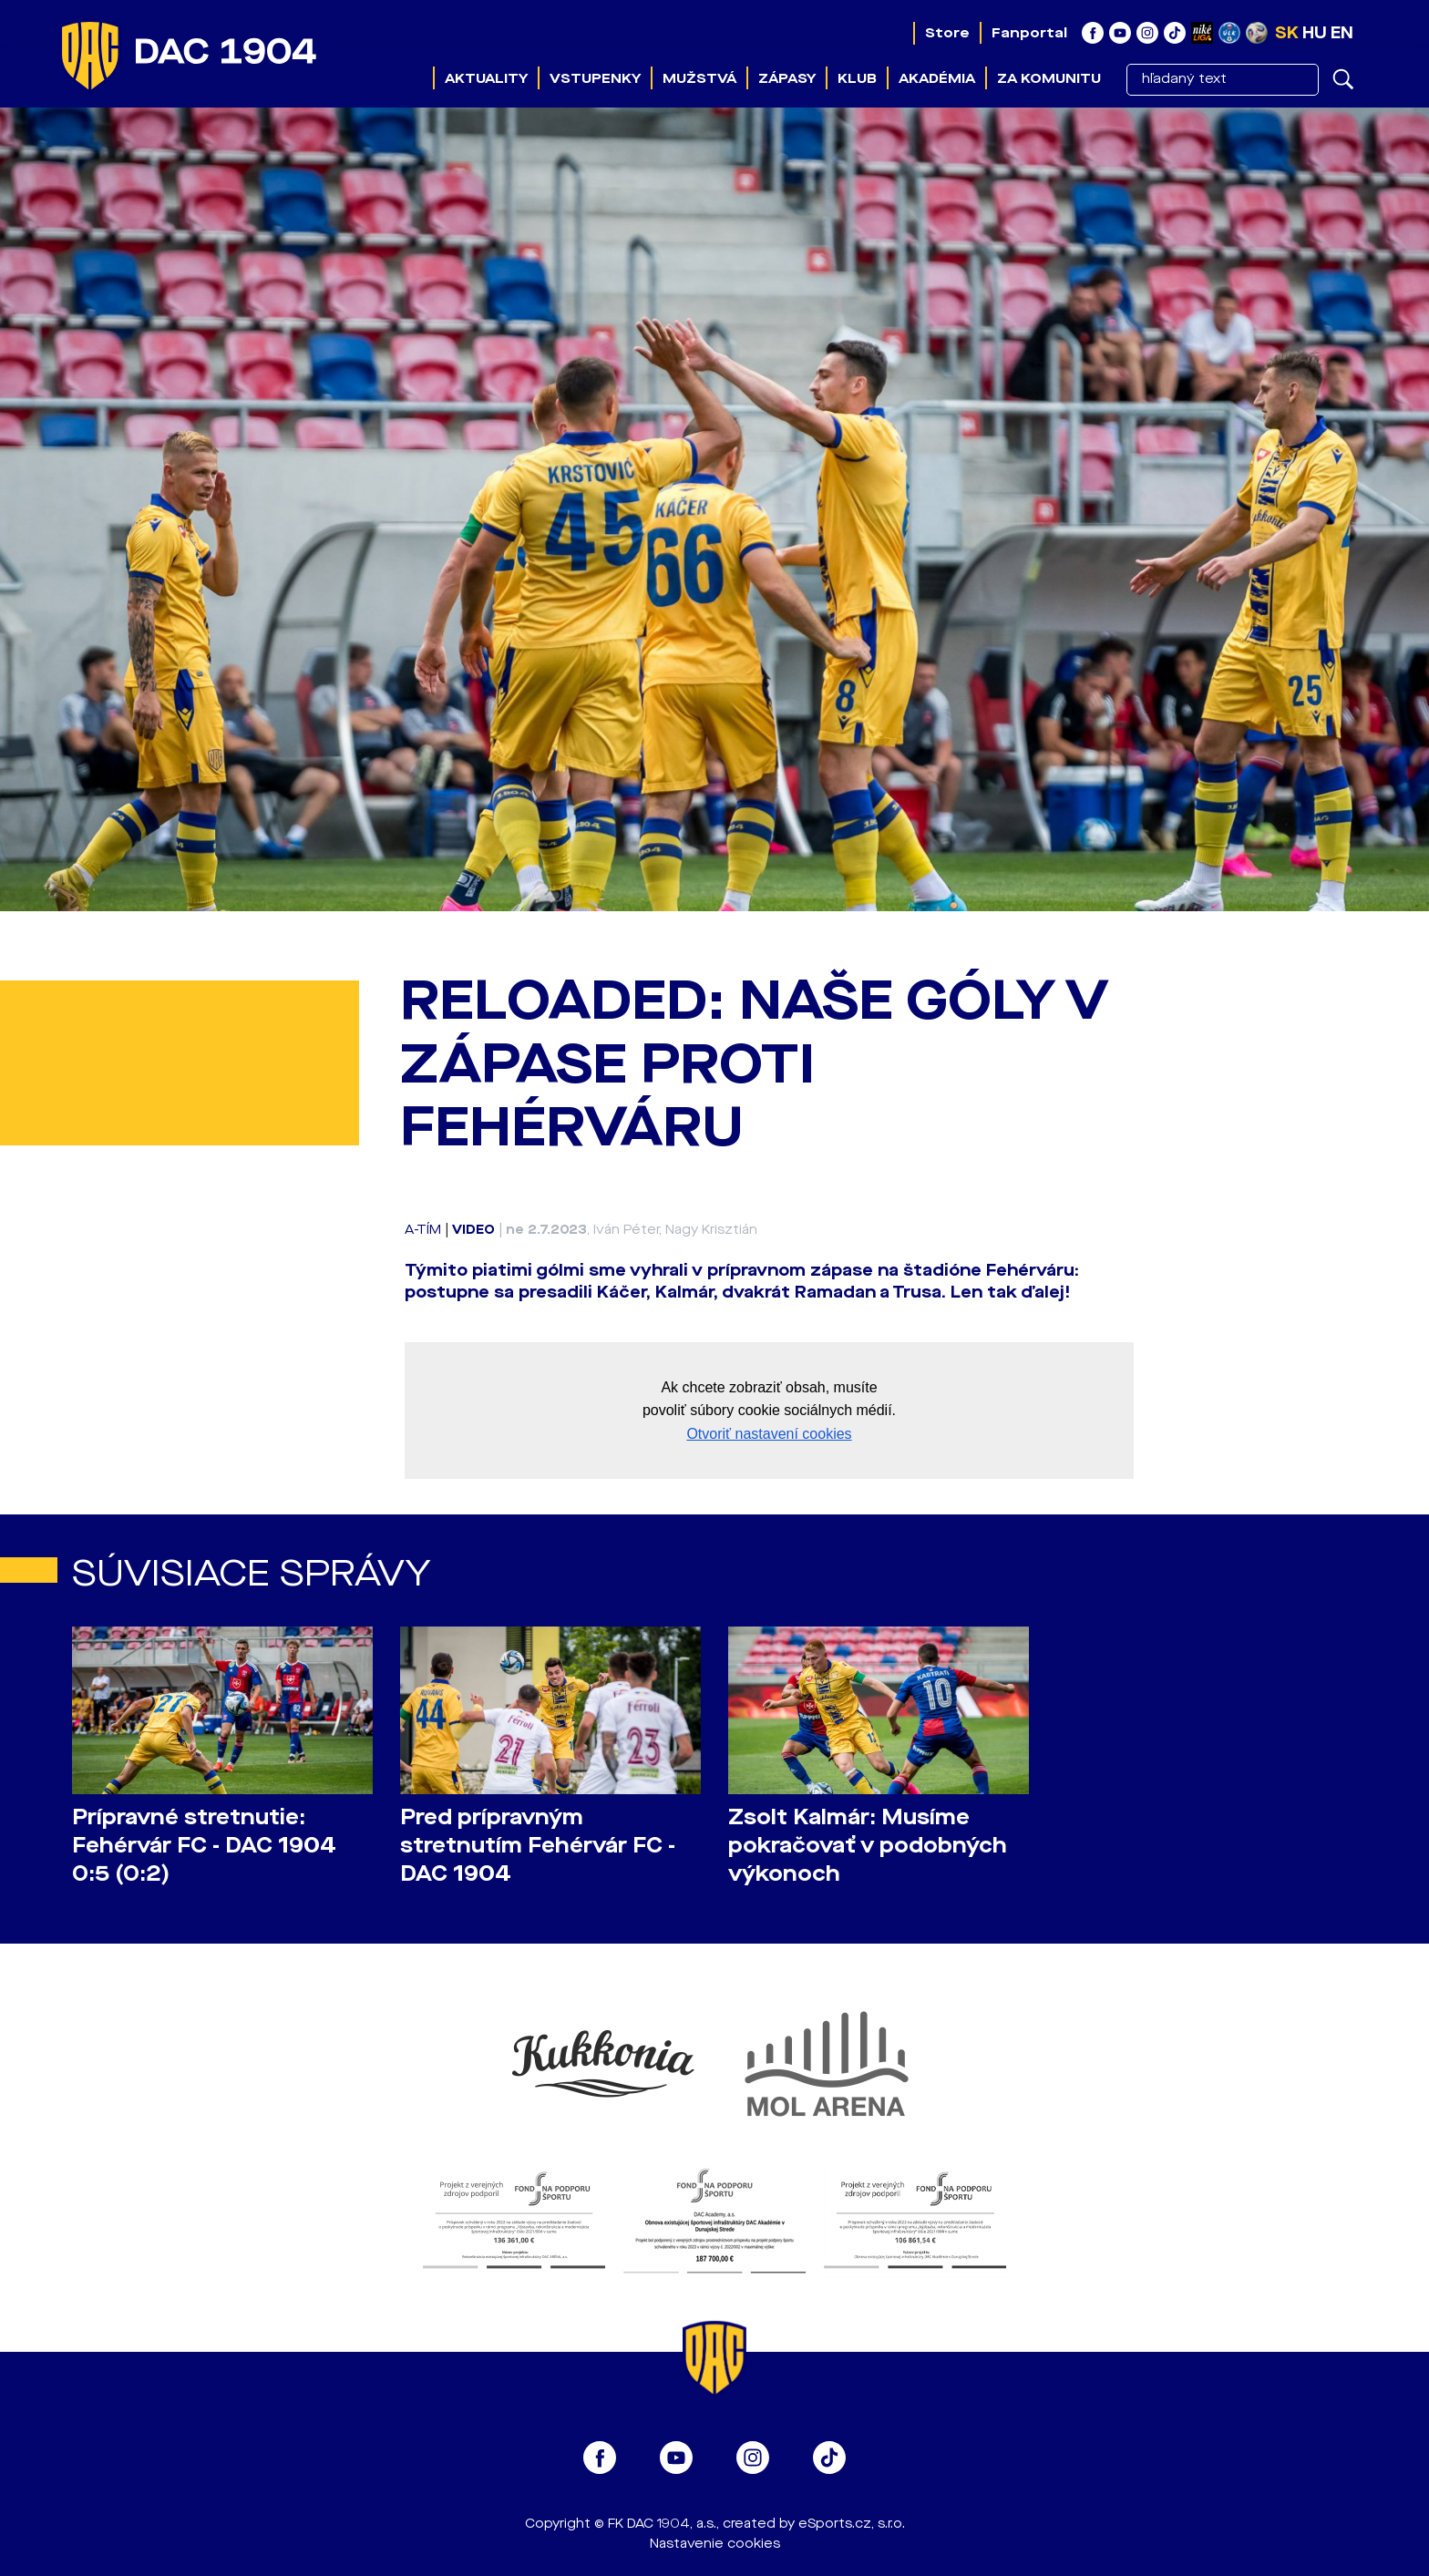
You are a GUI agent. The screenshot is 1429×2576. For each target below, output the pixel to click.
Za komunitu (1049, 78)
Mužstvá (699, 78)
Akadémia (937, 78)
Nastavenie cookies (715, 2543)
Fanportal (1029, 33)
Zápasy (787, 78)
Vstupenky (595, 78)
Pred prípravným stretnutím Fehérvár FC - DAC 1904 (537, 1845)
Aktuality (486, 78)
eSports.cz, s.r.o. (851, 2523)
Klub (857, 78)
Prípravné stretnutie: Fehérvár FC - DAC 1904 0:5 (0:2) (204, 1845)
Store (947, 33)
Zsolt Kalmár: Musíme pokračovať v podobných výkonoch (867, 1845)
